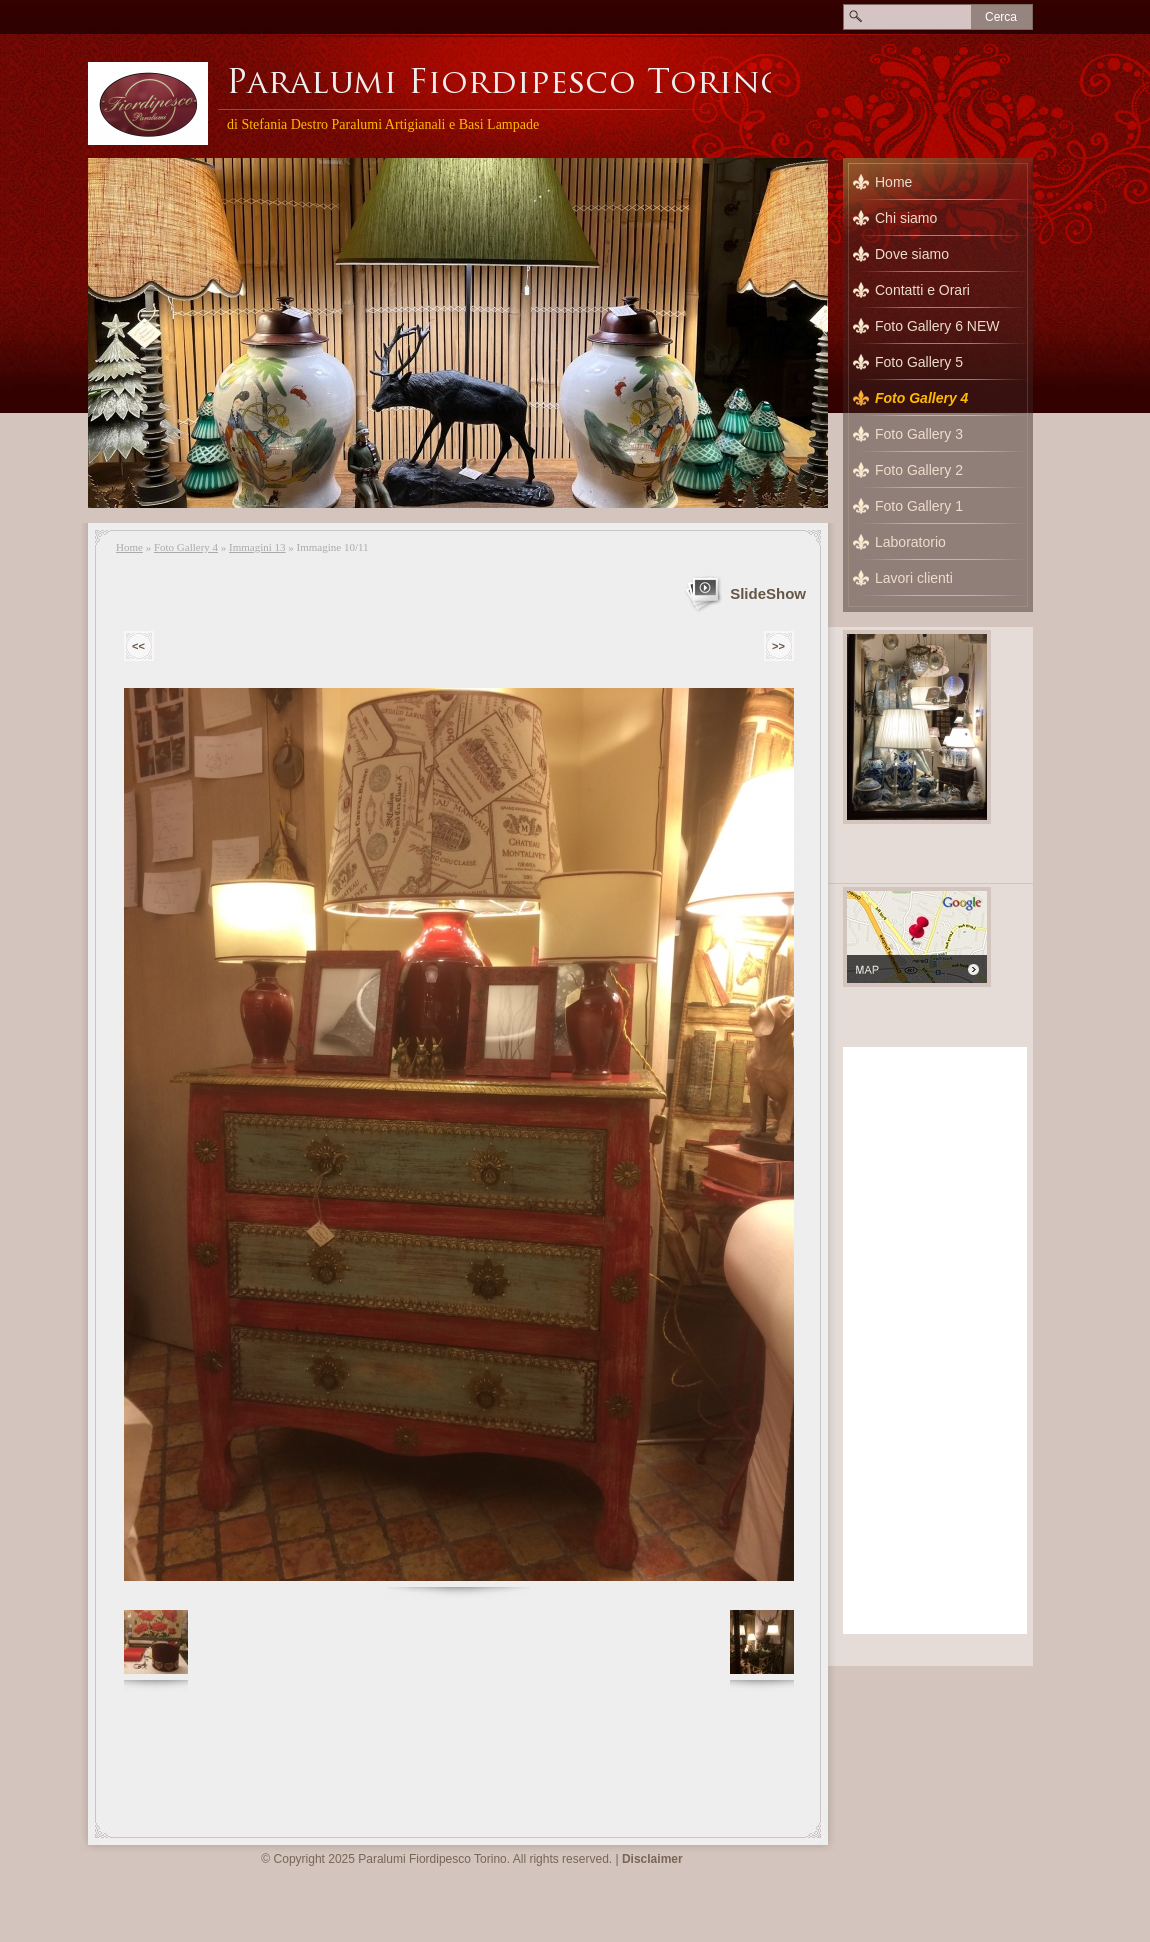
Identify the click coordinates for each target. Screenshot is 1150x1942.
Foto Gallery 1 (919, 506)
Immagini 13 (257, 547)
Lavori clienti (914, 578)
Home (129, 547)
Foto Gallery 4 (186, 547)
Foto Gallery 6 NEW (937, 326)
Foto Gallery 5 (919, 362)
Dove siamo (912, 254)
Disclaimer (652, 1859)
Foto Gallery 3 (919, 434)
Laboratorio (910, 542)
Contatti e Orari (922, 290)
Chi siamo (906, 218)
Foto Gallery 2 (919, 470)
